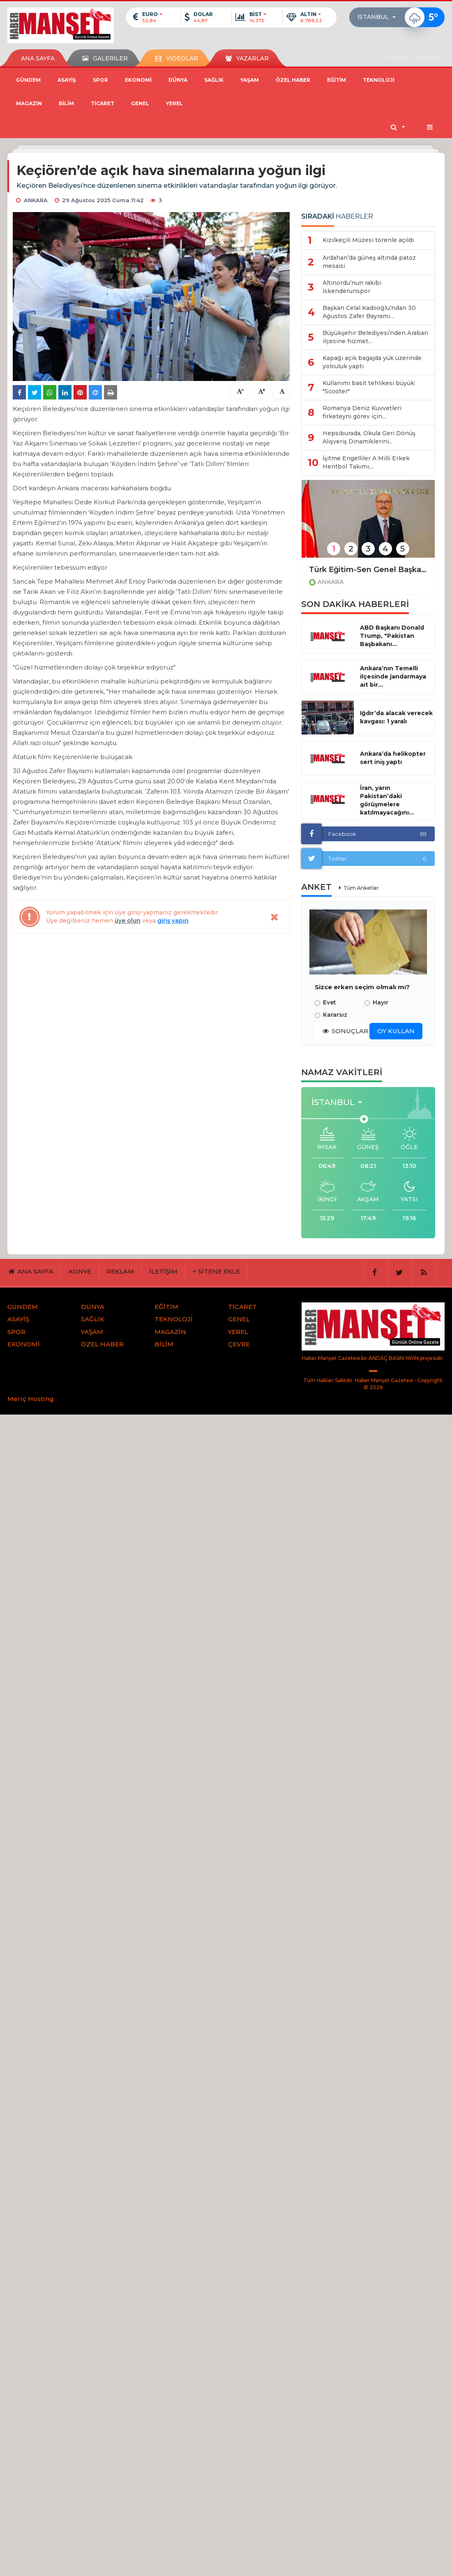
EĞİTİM (336, 80)
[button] (379, 17)
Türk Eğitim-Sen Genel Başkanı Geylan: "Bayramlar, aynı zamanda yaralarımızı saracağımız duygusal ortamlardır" (368, 569)
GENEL (140, 103)
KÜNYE (80, 1271)
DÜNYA (177, 80)
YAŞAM (249, 80)
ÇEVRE (239, 1344)
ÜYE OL (396, 57)
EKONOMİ (138, 80)
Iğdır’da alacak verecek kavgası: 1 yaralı (396, 717)
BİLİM (66, 103)
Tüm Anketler (361, 888)
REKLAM (120, 1271)
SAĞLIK (214, 80)
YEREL (174, 103)
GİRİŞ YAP (427, 57)
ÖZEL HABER (293, 80)
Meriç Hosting (30, 1399)
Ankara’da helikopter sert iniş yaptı (393, 758)
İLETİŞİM (163, 1271)
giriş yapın (173, 920)
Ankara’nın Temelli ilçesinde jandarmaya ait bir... (393, 676)
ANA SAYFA (38, 58)
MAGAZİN (29, 103)
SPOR (100, 80)
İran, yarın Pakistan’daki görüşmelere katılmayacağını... (387, 800)
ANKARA (331, 582)
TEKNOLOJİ (378, 80)
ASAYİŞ (67, 80)
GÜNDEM (28, 80)
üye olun (128, 920)
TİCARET (102, 103)
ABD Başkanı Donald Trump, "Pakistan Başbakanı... (392, 636)
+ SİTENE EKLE (216, 1271)
